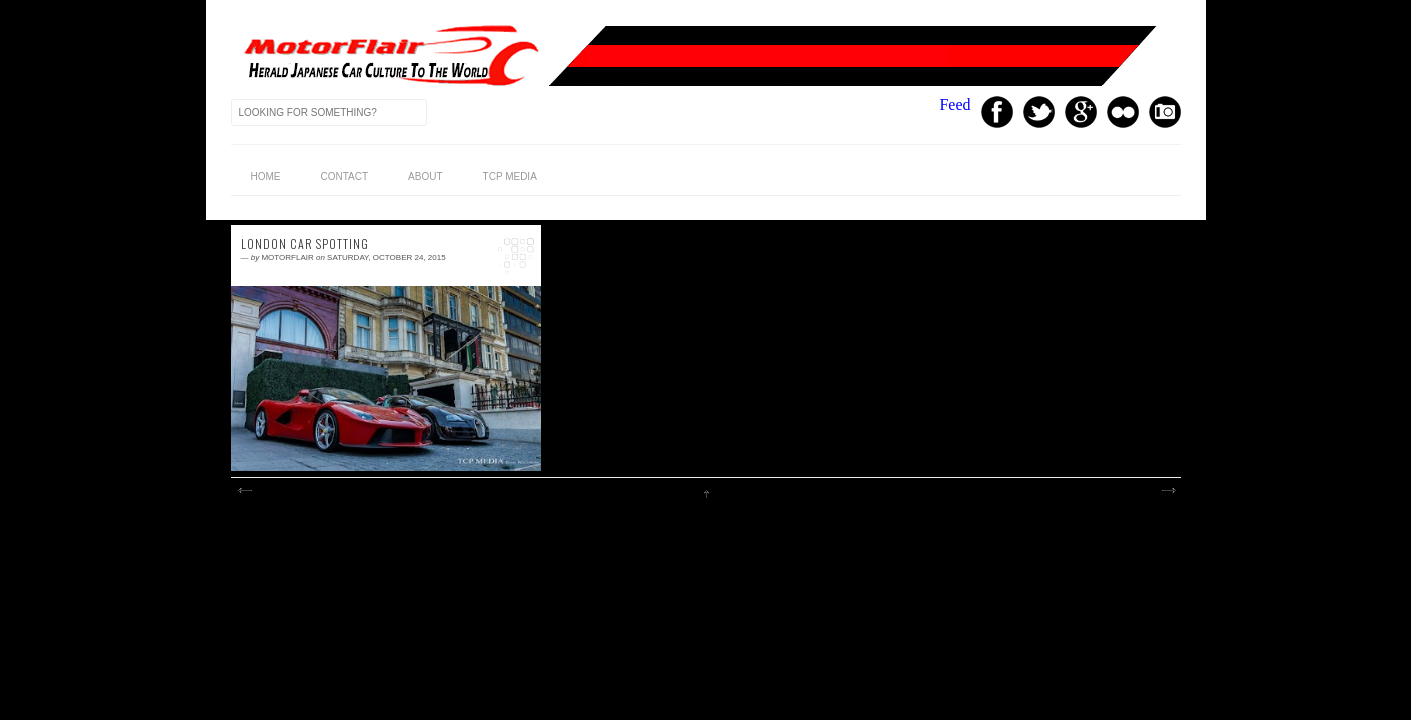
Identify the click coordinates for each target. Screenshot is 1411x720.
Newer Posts (244, 491)
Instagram (1165, 112)
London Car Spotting (305, 244)
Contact (345, 176)
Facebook (997, 112)
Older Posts (1168, 491)
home (266, 176)
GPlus (1081, 112)
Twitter (1039, 112)
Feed (954, 104)
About (425, 176)
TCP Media (510, 176)
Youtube (1123, 112)
